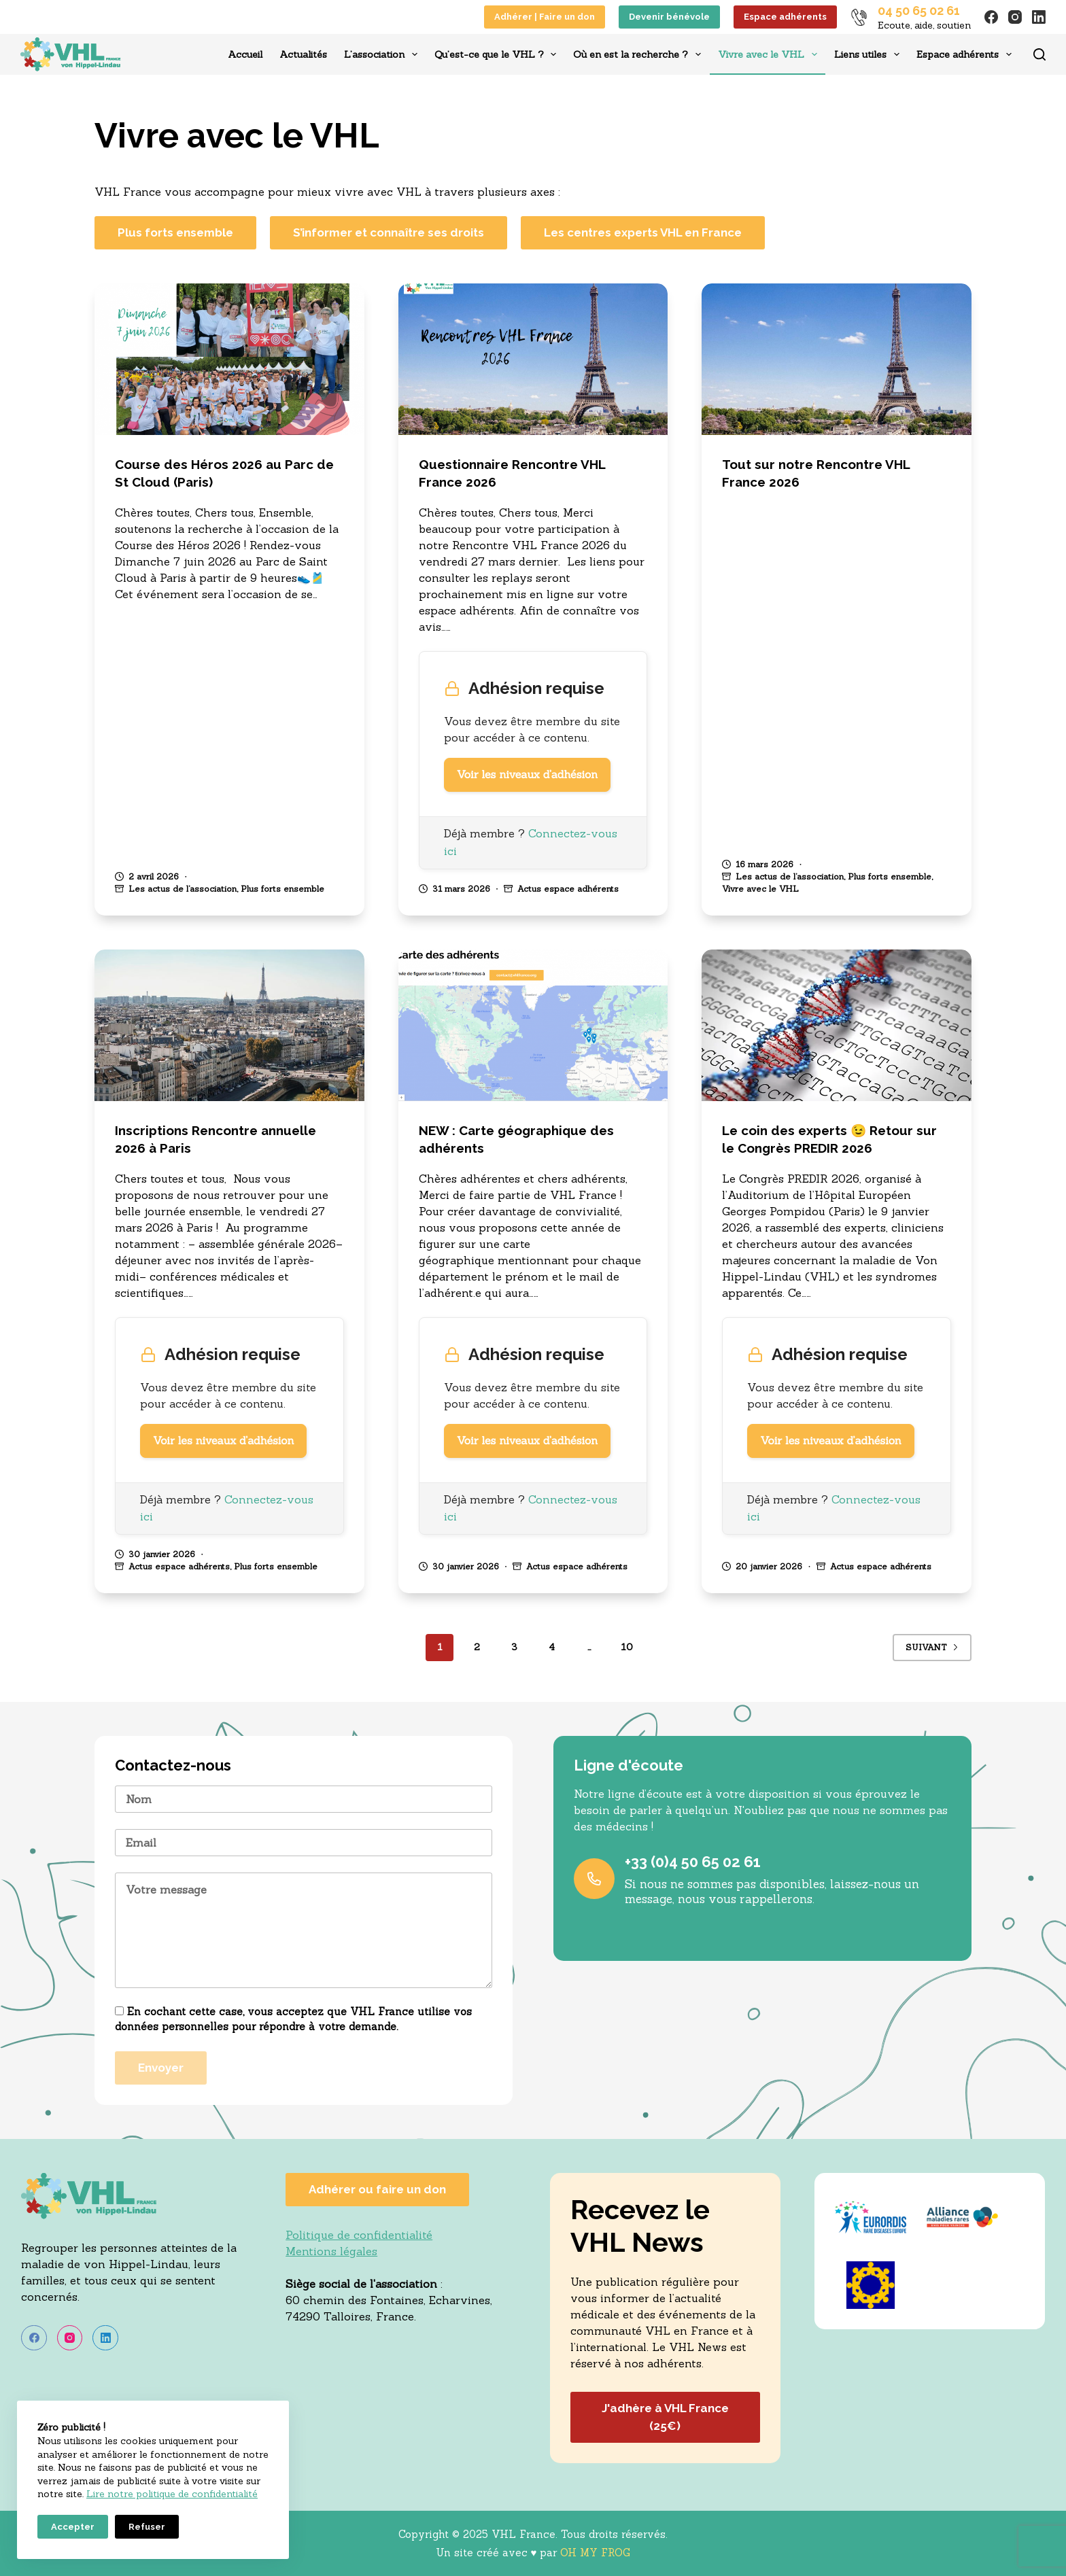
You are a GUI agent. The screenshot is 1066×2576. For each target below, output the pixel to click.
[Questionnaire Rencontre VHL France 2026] (533, 359)
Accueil (245, 54)
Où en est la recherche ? (639, 54)
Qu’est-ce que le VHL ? (498, 54)
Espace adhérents (785, 17)
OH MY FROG (595, 2552)
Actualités (303, 54)
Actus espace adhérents (568, 889)
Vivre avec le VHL (770, 54)
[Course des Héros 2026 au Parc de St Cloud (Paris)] (229, 359)
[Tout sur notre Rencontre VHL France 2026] (837, 359)
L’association (383, 54)
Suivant (932, 1647)
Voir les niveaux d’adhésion (527, 775)
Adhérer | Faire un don (544, 17)
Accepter (72, 2527)
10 (627, 1647)
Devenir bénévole (669, 17)
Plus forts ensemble (282, 889)
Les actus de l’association (182, 889)
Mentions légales (331, 2251)
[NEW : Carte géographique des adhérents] (533, 1025)
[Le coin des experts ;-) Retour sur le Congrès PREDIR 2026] (837, 1025)
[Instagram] (1015, 17)
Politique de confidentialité (359, 2235)
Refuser (146, 2527)
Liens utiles (869, 54)
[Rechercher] (1039, 54)
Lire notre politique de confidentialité (172, 2494)
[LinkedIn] (1039, 17)
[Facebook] (991, 17)
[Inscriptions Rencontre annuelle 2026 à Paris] (229, 1025)
